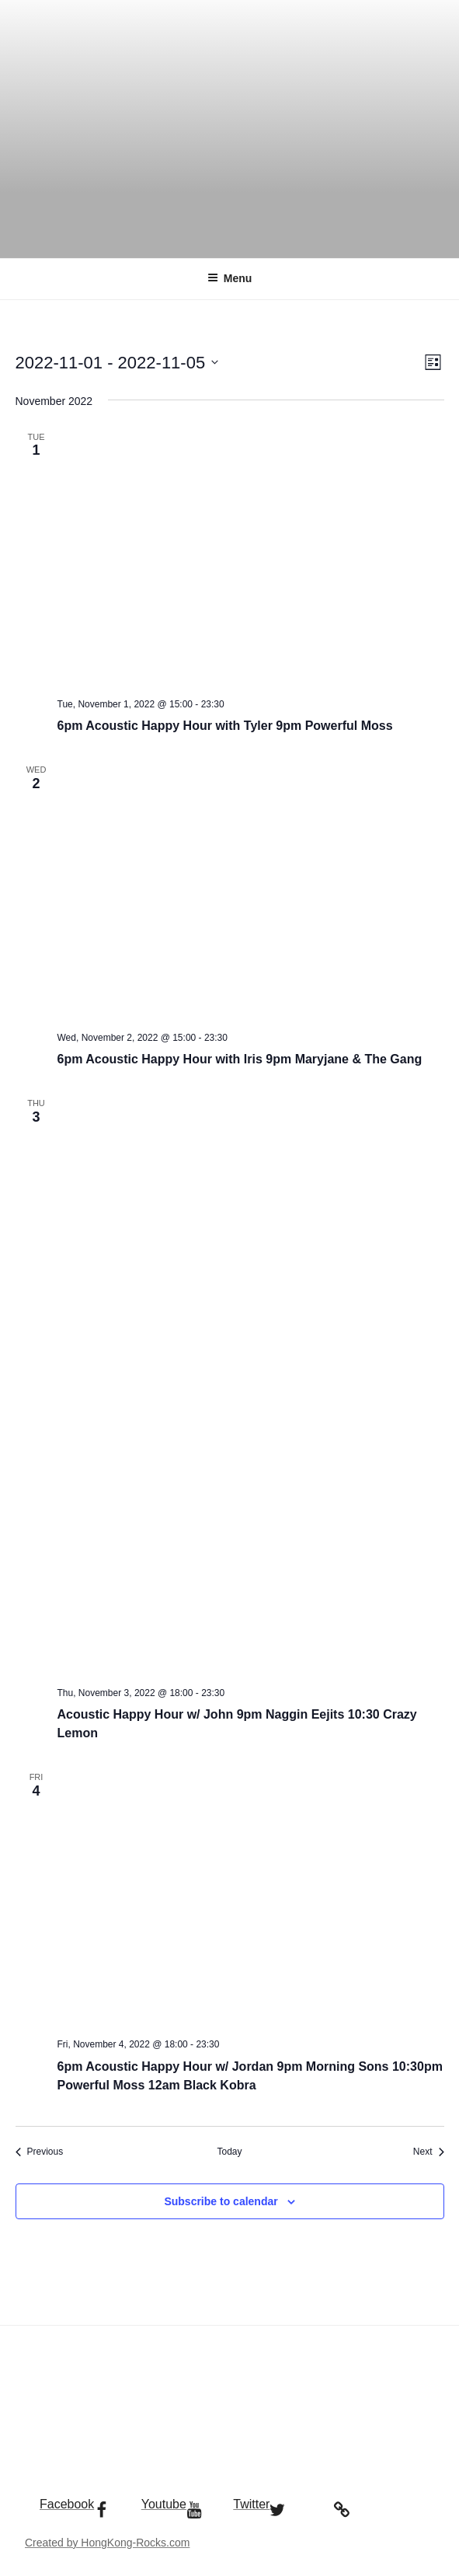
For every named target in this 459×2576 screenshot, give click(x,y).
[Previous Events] (40, 2152)
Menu (229, 278)
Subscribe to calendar (220, 2201)
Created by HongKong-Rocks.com (107, 2542)
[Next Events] (428, 2152)
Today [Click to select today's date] (229, 2151)
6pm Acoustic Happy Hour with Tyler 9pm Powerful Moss (225, 725)
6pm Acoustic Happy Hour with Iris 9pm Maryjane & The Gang (239, 1059)
